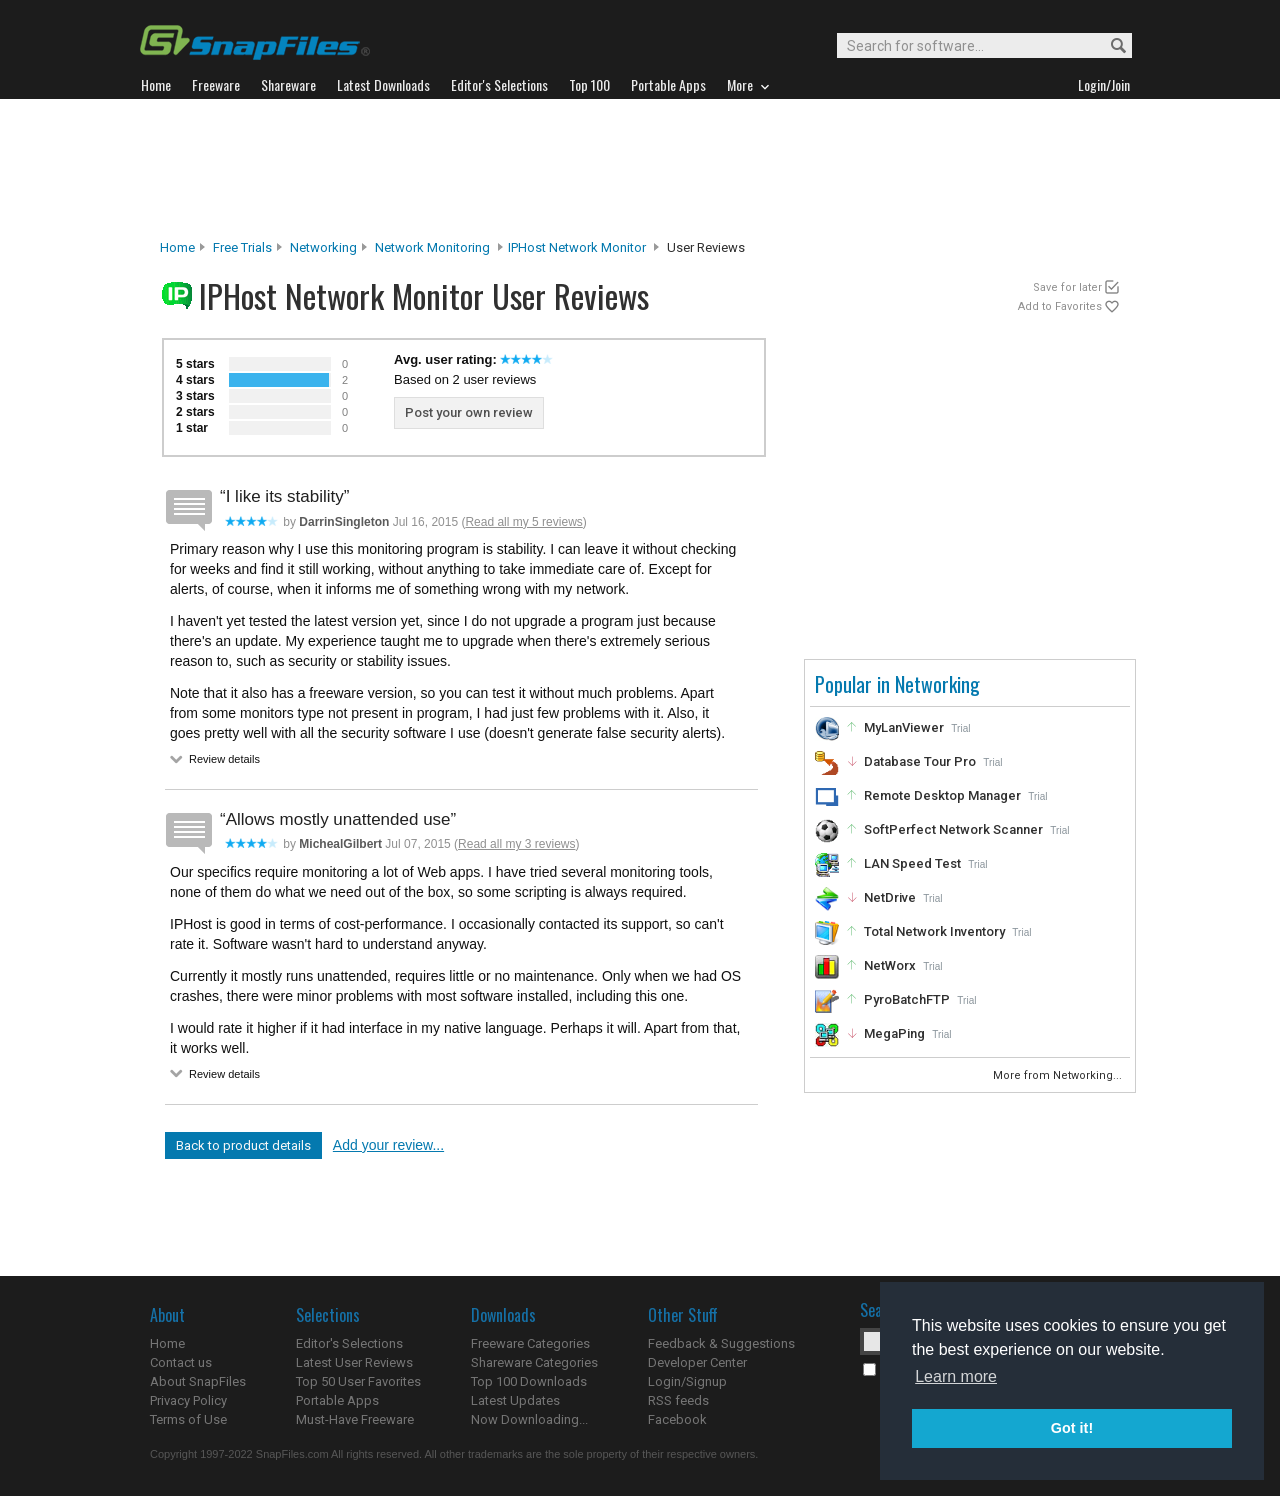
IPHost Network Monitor (577, 247)
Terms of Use (188, 1419)
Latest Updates (515, 1400)
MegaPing (894, 1033)
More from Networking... (1059, 1075)
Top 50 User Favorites (358, 1381)
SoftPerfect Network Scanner (953, 829)
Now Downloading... (529, 1419)
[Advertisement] (640, 169)
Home (177, 247)
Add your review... (388, 1145)
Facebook (677, 1419)
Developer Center (697, 1362)
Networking (323, 247)
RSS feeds (678, 1400)
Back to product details (243, 1145)
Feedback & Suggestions (721, 1343)
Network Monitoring (432, 247)
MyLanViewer (904, 727)
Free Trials (242, 247)
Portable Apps (337, 1400)
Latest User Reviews (354, 1362)
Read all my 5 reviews (523, 522)
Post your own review (469, 412)
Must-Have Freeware (355, 1419)
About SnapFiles (198, 1381)
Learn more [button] (956, 1376)
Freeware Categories (530, 1343)
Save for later (1067, 287)
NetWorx (890, 965)
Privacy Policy (188, 1400)
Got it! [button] (1072, 1428)
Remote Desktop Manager (942, 795)
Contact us (181, 1362)
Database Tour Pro (920, 761)
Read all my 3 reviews (516, 844)
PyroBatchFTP (907, 999)
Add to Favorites (1060, 306)
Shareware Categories (534, 1362)
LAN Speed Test (912, 863)
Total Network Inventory (934, 931)
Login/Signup (687, 1381)
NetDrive (890, 897)
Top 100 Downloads (529, 1381)
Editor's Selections (349, 1343)
